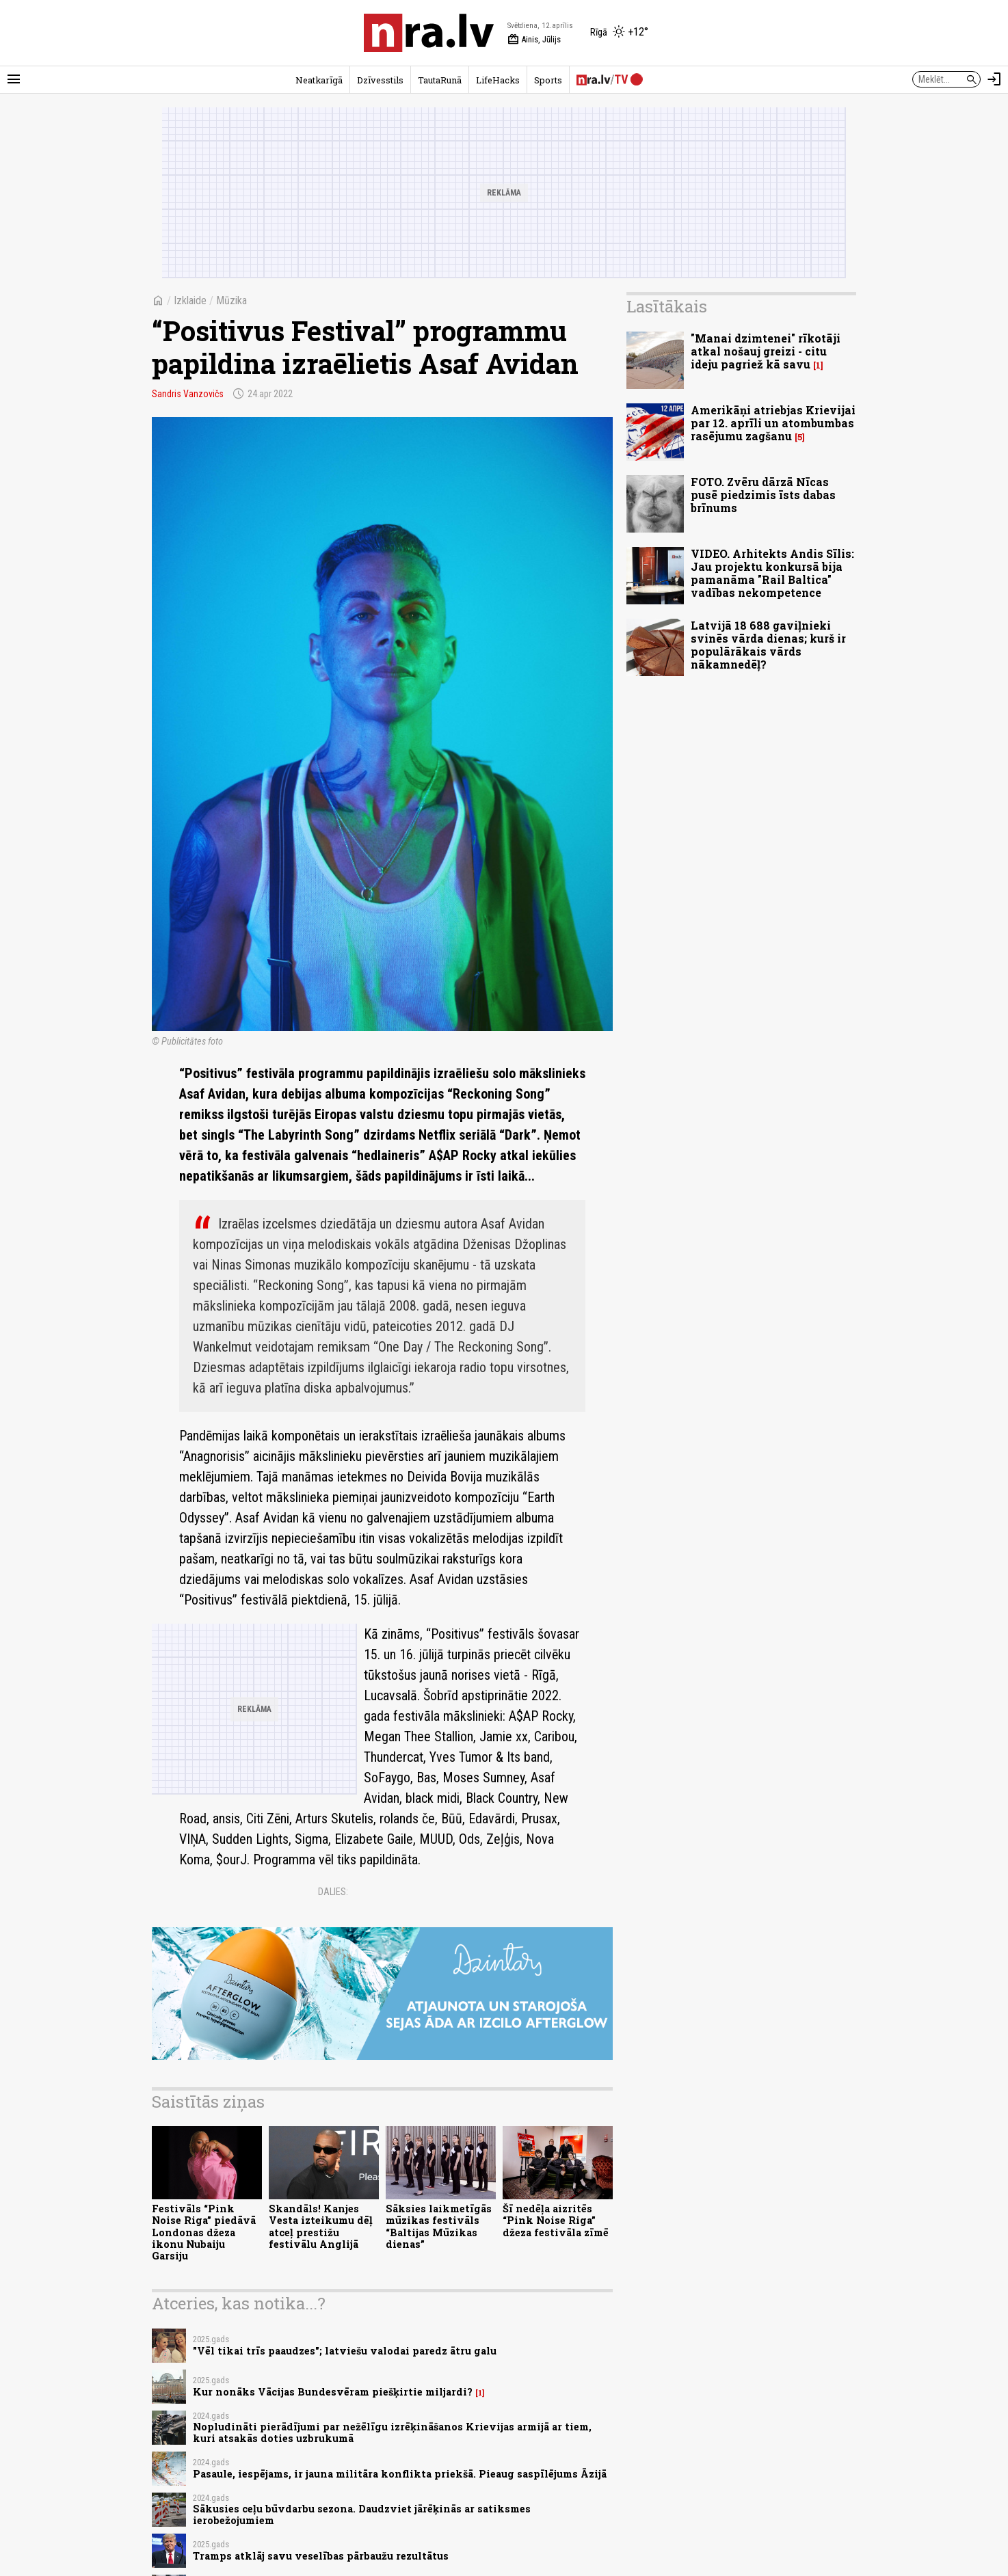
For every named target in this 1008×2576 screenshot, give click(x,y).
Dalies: (333, 1891)
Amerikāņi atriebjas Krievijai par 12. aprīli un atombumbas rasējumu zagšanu (773, 423)
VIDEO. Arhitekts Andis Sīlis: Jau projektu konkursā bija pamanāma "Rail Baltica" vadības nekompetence (772, 573)
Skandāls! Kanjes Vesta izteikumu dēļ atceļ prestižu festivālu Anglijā (321, 2226)
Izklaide (190, 300)
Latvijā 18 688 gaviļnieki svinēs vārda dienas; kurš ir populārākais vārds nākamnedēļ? (768, 645)
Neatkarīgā (319, 80)
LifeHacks (498, 80)
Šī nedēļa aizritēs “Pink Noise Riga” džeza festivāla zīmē (556, 2220)
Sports (548, 80)
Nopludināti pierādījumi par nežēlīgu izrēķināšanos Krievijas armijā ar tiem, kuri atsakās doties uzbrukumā (392, 2432)
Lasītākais (666, 306)
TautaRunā (440, 80)
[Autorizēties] (994, 79)
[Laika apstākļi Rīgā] (619, 32)
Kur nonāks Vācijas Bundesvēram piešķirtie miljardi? (333, 2391)
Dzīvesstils (380, 80)
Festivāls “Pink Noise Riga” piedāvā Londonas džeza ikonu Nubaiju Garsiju (204, 2232)
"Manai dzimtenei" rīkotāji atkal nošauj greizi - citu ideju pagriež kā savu (765, 351)
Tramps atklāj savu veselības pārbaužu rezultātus (321, 2555)
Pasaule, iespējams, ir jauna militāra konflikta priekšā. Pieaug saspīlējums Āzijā (400, 2473)
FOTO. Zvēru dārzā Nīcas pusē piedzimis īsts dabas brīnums (763, 494)
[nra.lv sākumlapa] (429, 33)
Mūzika (231, 300)
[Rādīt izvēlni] (13, 79)
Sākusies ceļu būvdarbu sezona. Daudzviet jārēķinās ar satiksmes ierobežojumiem (362, 2514)
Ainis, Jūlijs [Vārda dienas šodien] (534, 39)
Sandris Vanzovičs (188, 393)
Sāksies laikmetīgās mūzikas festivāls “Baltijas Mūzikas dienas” (439, 2226)
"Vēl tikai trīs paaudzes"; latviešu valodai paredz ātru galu (344, 2350)
